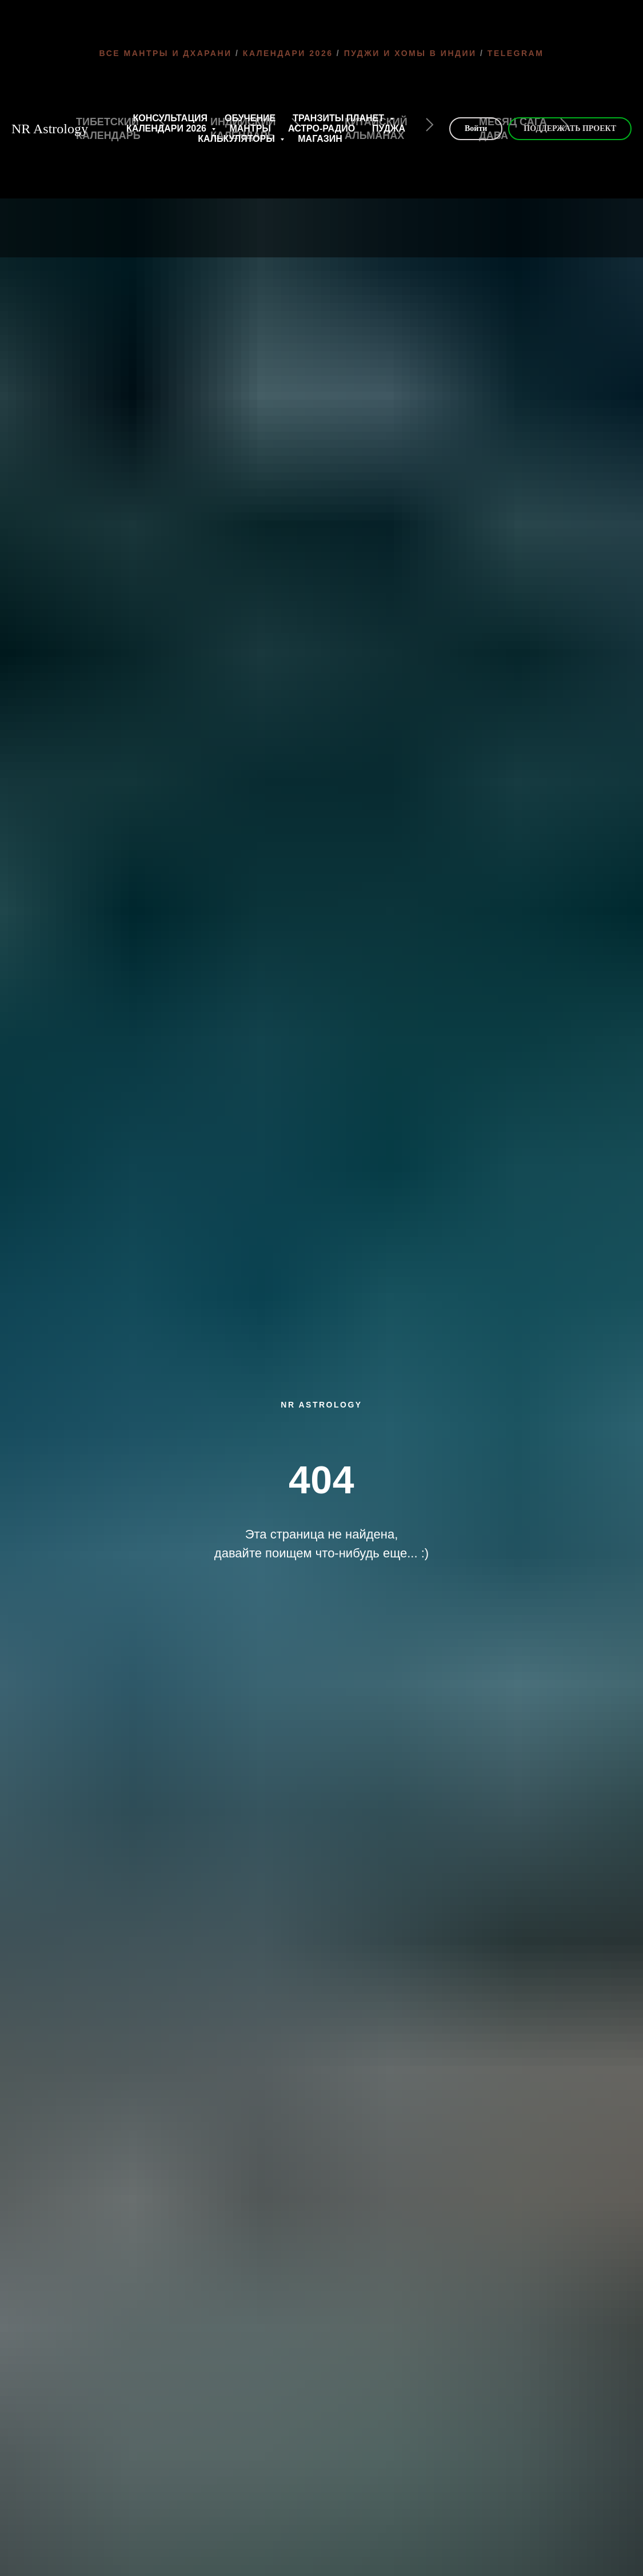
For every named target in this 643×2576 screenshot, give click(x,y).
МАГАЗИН (320, 139)
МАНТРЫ (250, 128)
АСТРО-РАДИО (321, 128)
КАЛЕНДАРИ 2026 (167, 128)
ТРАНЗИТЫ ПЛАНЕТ (339, 118)
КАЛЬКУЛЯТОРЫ (237, 139)
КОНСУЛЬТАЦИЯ (170, 118)
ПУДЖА (388, 128)
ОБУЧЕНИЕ (250, 118)
